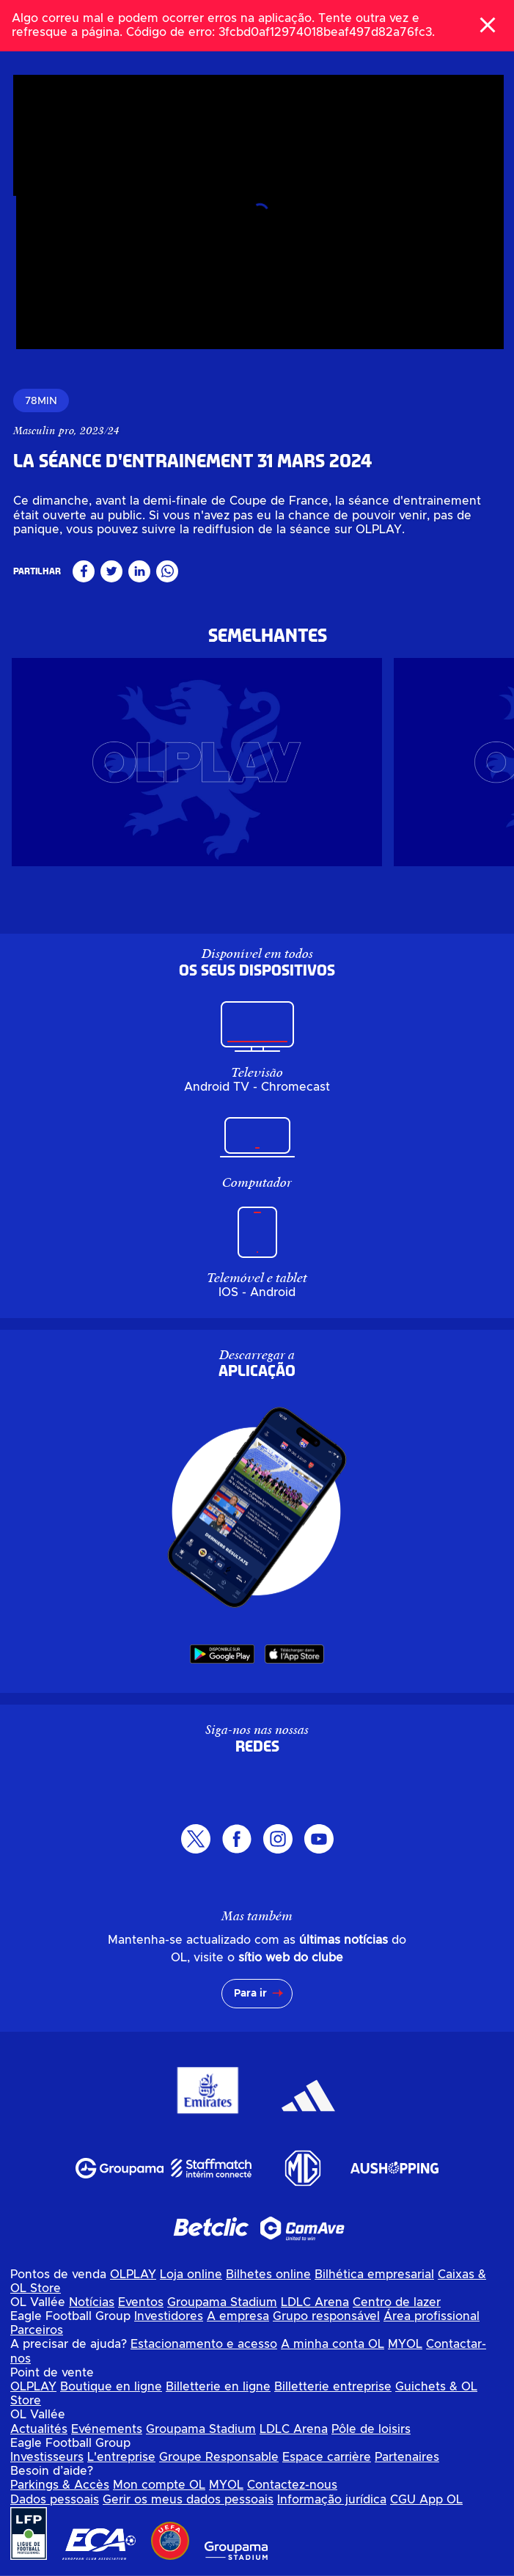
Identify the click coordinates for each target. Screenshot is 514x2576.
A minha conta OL (332, 2344)
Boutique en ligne (111, 2387)
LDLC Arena (315, 2302)
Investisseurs (47, 2457)
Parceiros (36, 2330)
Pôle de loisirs (371, 2429)
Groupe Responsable (219, 2457)
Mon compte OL (159, 2485)
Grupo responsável (326, 2316)
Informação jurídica (331, 2500)
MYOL (405, 2344)
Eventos (141, 2302)
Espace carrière (326, 2457)
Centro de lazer (397, 2302)
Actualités (38, 2429)
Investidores (168, 2316)
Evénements (106, 2429)
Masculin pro (46, 430)
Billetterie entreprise (333, 2387)
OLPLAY (133, 2274)
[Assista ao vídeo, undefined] (259, 218)
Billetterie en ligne (218, 2387)
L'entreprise (121, 2457)
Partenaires (407, 2457)
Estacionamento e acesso (204, 2344)
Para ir (250, 1993)
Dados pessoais (54, 2500)
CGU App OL (426, 2500)
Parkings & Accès (59, 2485)
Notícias (91, 2302)
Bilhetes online (268, 2274)
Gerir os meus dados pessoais (188, 2500)
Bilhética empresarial (374, 2274)
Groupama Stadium (222, 2302)
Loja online (191, 2274)
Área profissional (431, 2316)
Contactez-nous (292, 2485)
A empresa (238, 2316)
